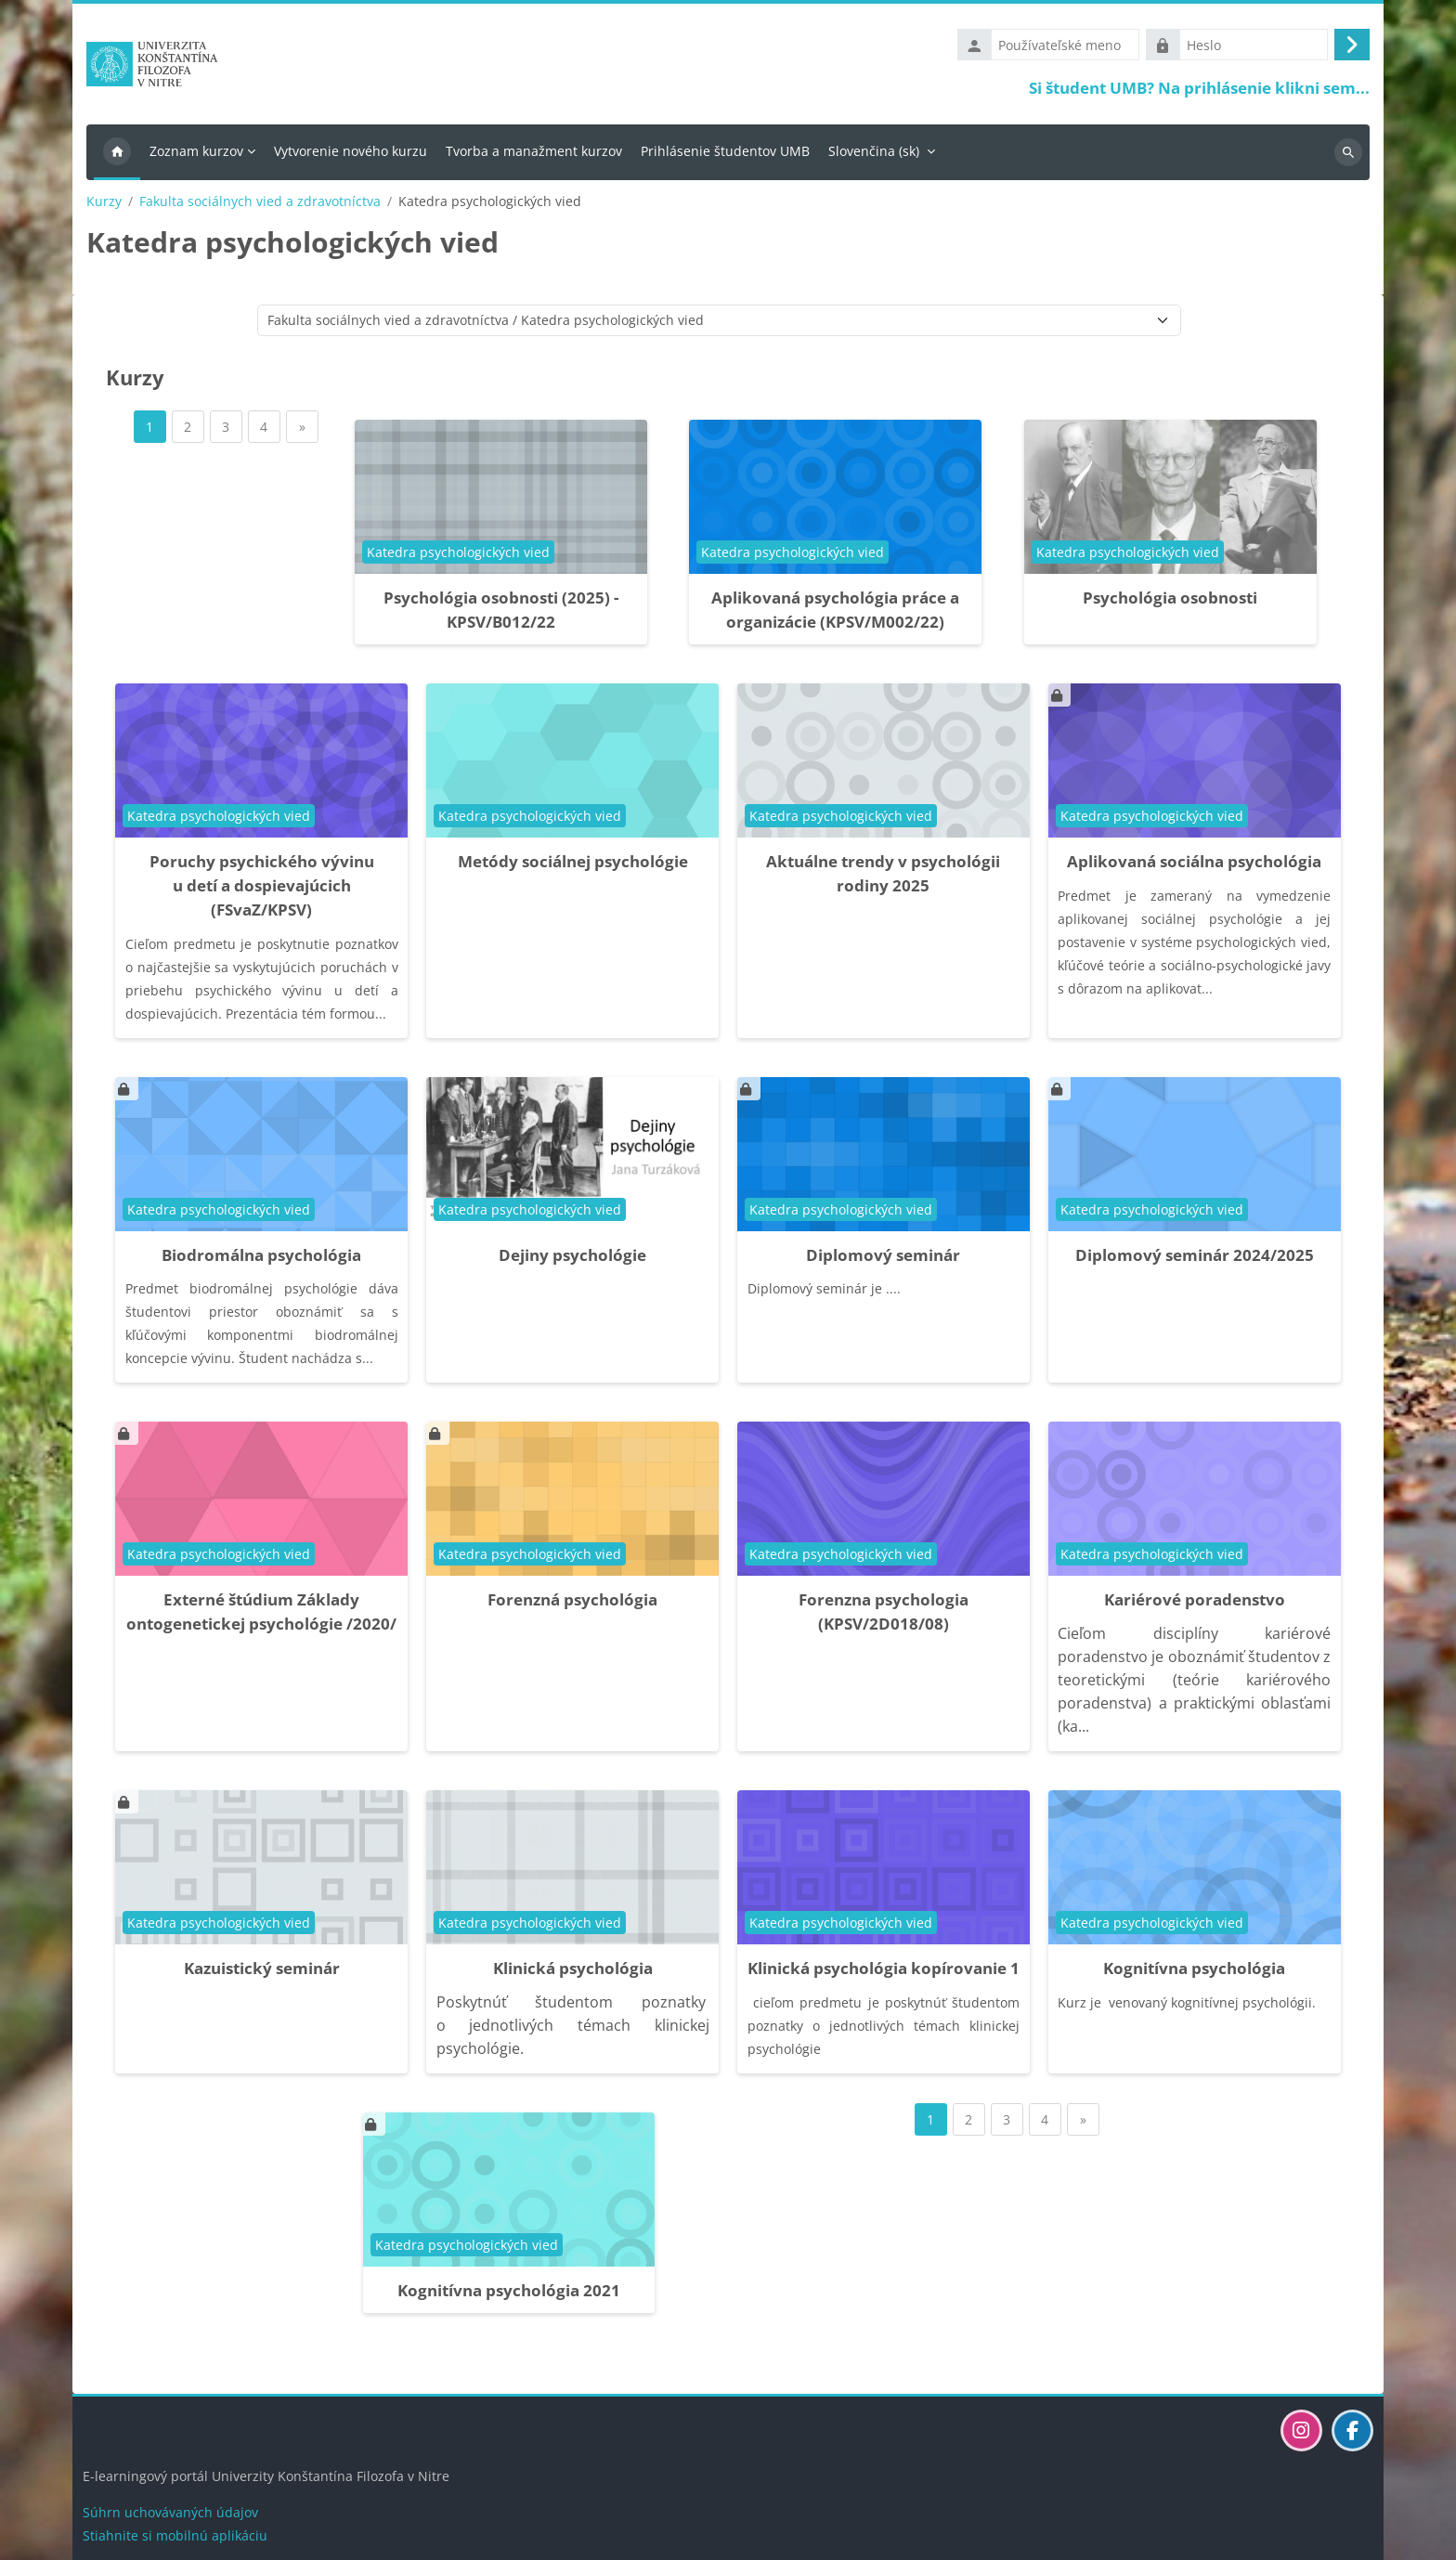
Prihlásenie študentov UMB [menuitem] (725, 154)
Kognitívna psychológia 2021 (508, 2295)
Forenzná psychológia (572, 1604)
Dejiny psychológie (572, 1258)
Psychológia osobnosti (1170, 601)
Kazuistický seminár (262, 1972)
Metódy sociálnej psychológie (573, 865)
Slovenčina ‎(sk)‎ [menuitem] (873, 154)
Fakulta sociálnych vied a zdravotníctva (260, 205)
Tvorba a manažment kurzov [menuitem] (534, 154)
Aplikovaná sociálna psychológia (1194, 865)
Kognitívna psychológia (1194, 1972)
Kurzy (104, 205)
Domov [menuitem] (117, 156)
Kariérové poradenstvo (1194, 1604)
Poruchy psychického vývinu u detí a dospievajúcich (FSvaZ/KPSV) (262, 889)
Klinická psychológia (573, 1972)
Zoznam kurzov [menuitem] (196, 154)
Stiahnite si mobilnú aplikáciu (175, 2535)
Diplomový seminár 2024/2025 (1194, 1258)
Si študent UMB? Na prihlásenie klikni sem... (1199, 89)
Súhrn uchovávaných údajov (170, 2512)
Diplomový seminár (883, 1258)
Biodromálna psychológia (261, 1258)
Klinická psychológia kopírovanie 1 (884, 1972)
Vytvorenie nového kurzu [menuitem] (350, 154)
